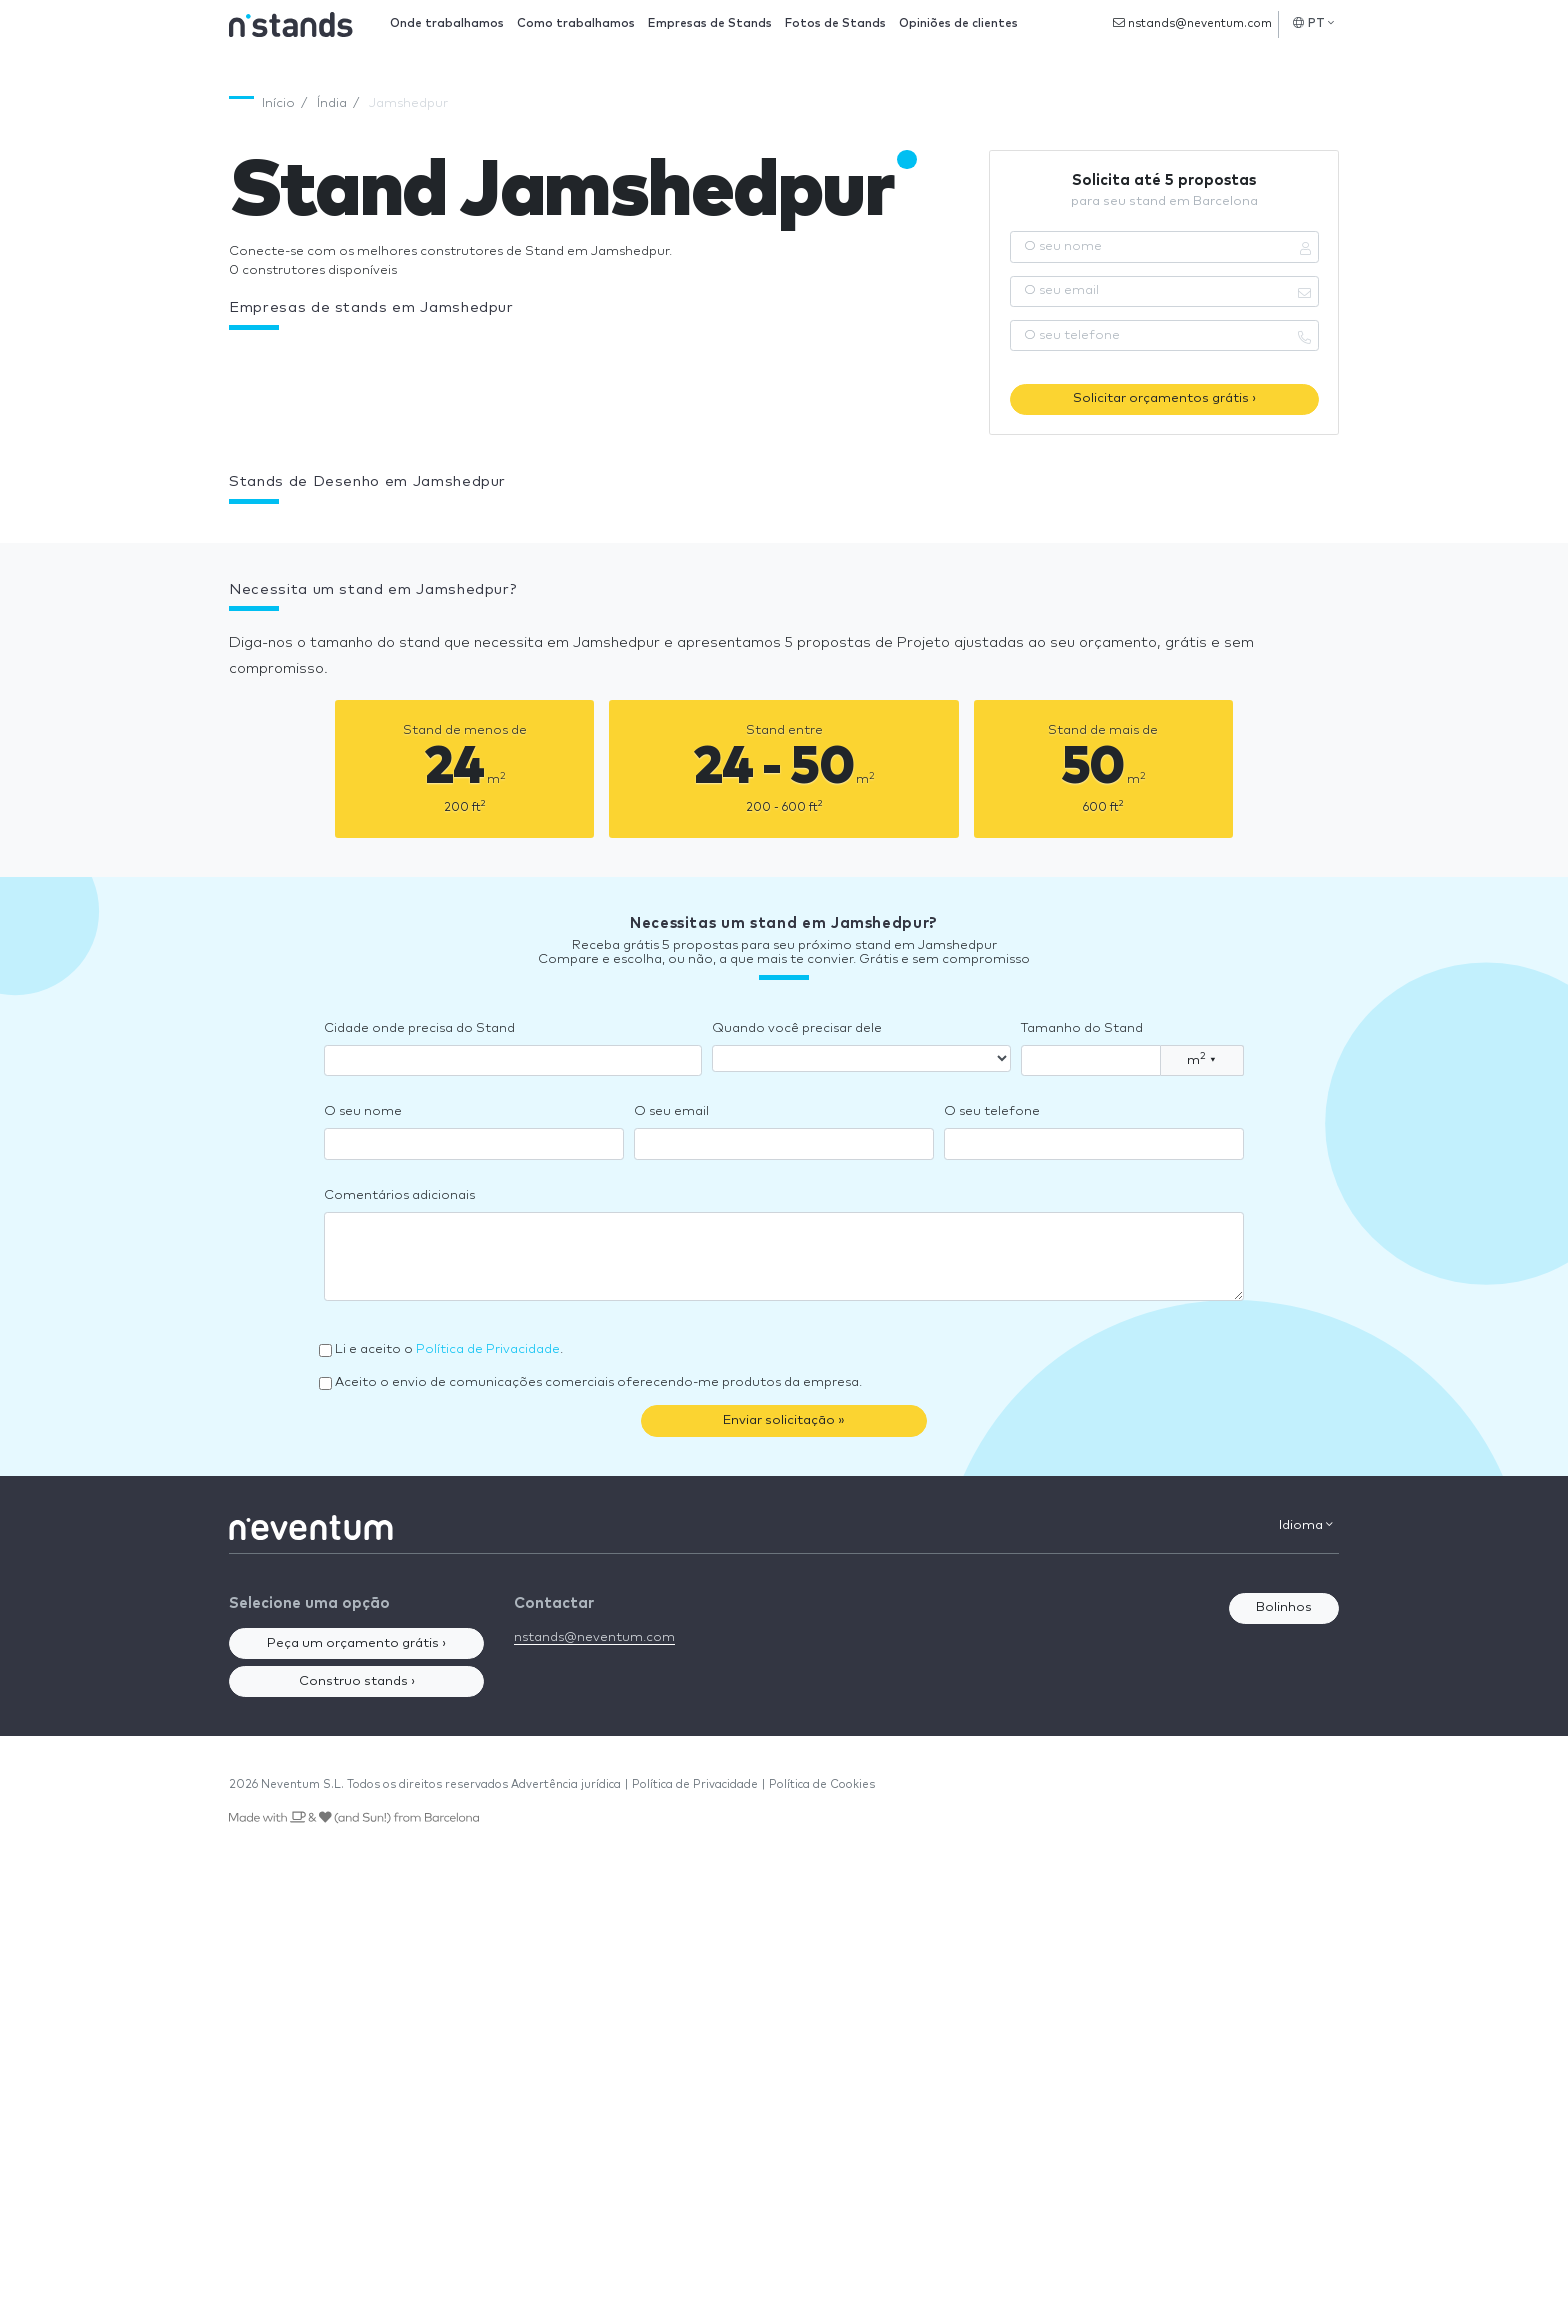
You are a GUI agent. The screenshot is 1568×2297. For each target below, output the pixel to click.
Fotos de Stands (835, 23)
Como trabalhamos (576, 23)
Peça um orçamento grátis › (356, 1643)
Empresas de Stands (710, 23)
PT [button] (1313, 23)
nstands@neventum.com (1192, 23)
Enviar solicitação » (784, 1420)
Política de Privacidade (488, 1349)
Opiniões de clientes (958, 23)
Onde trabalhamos (447, 23)
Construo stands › (357, 1681)
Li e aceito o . (449, 1349)
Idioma (1306, 1525)
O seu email (671, 1111)
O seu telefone (992, 1111)
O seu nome (363, 1111)
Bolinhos (1284, 1607)
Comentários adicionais (399, 1195)
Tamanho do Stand (1082, 1028)
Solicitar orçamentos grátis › (1164, 398)
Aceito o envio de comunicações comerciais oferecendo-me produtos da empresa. (598, 1382)
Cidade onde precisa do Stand (419, 1028)
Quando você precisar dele (797, 1028)
